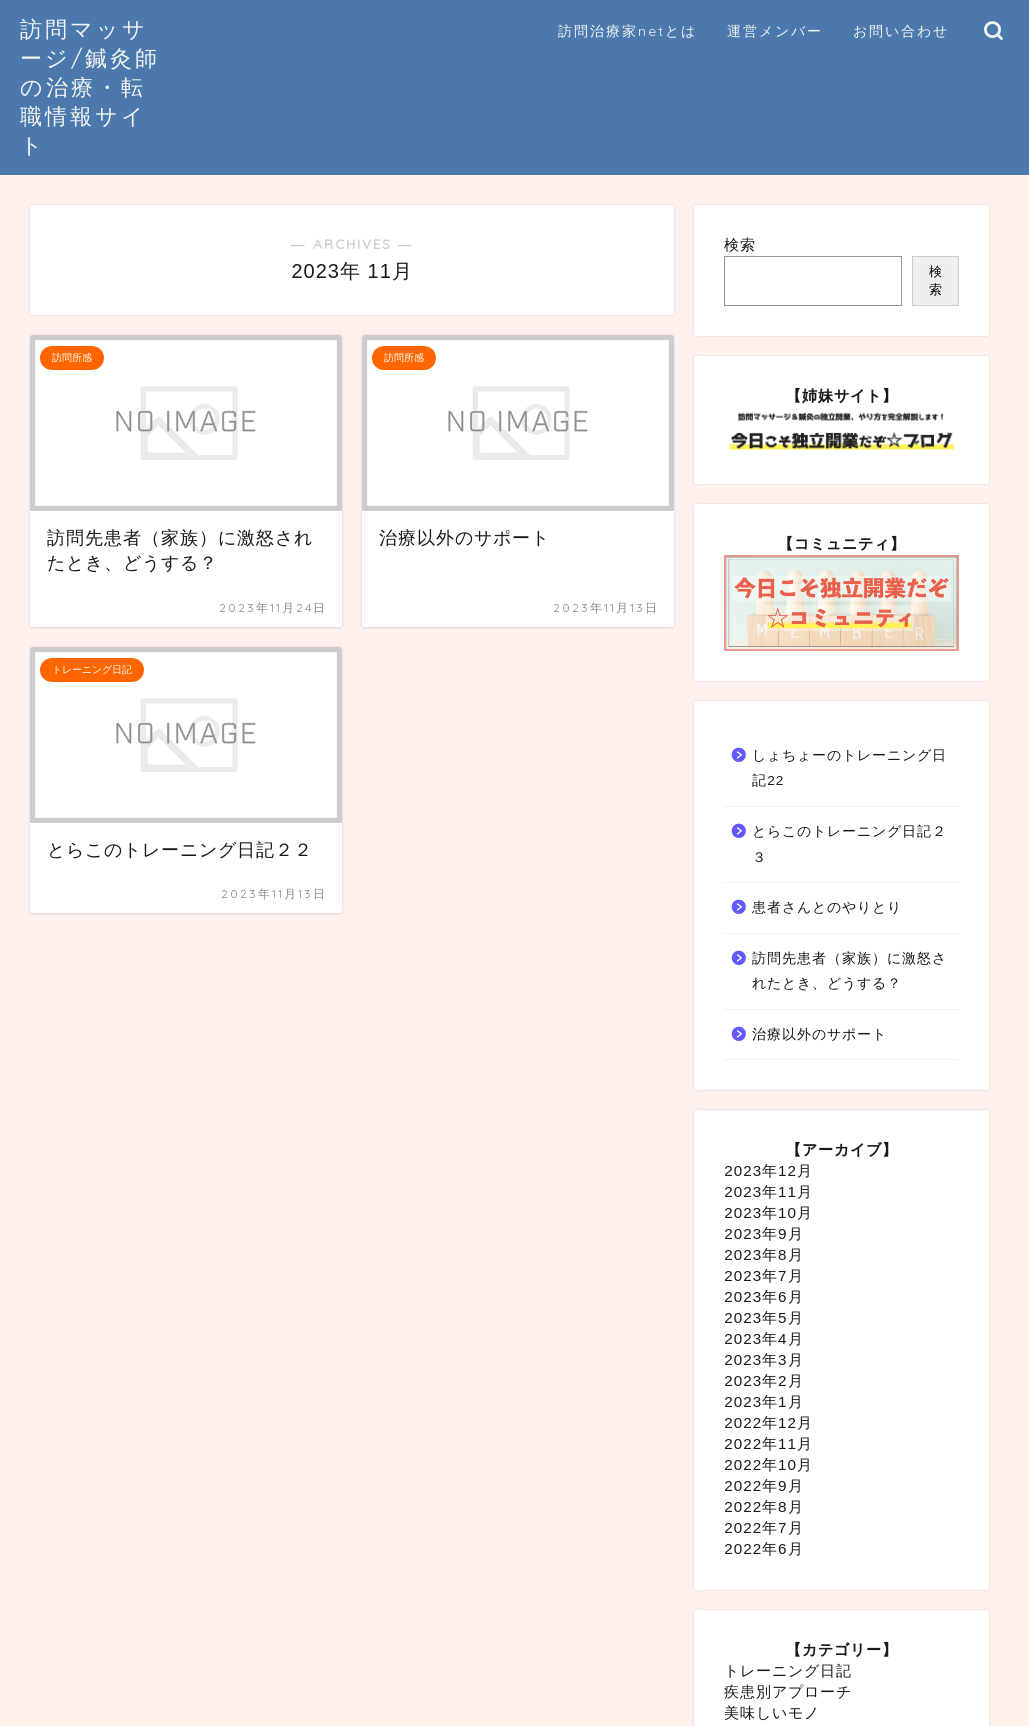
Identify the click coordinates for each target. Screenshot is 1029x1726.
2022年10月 (768, 1464)
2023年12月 (768, 1170)
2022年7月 (763, 1527)
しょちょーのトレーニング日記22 (849, 768)
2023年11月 (768, 1191)
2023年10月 (768, 1212)
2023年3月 (763, 1359)
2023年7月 (763, 1275)
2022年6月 (763, 1548)
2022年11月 (768, 1443)
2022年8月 (763, 1506)
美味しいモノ (772, 1712)
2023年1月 (763, 1401)
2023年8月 (763, 1254)
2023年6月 (763, 1296)
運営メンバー (775, 31)
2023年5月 (763, 1317)
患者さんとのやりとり (827, 907)
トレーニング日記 (788, 1670)
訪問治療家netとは (627, 31)
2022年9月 (763, 1485)
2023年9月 (763, 1233)
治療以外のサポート (819, 1034)
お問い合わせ (901, 31)
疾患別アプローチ (788, 1691)
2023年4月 (763, 1338)
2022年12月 (768, 1422)
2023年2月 (763, 1380)
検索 (740, 244)
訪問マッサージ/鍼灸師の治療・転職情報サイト (90, 86)
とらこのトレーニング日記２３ (849, 844)
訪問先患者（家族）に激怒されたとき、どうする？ (849, 971)
